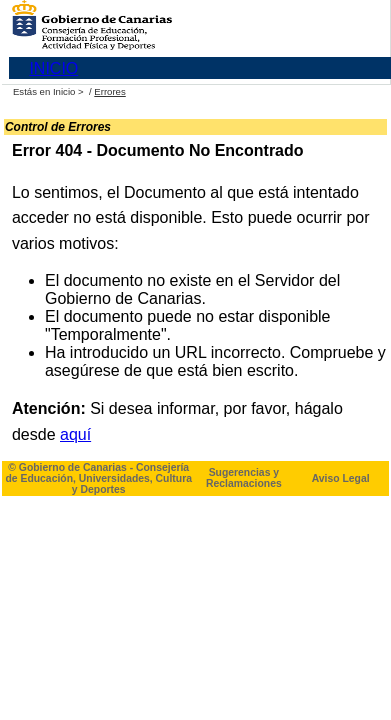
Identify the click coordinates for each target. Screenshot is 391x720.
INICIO (53, 68)
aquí (75, 434)
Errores (109, 91)
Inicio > (69, 91)
